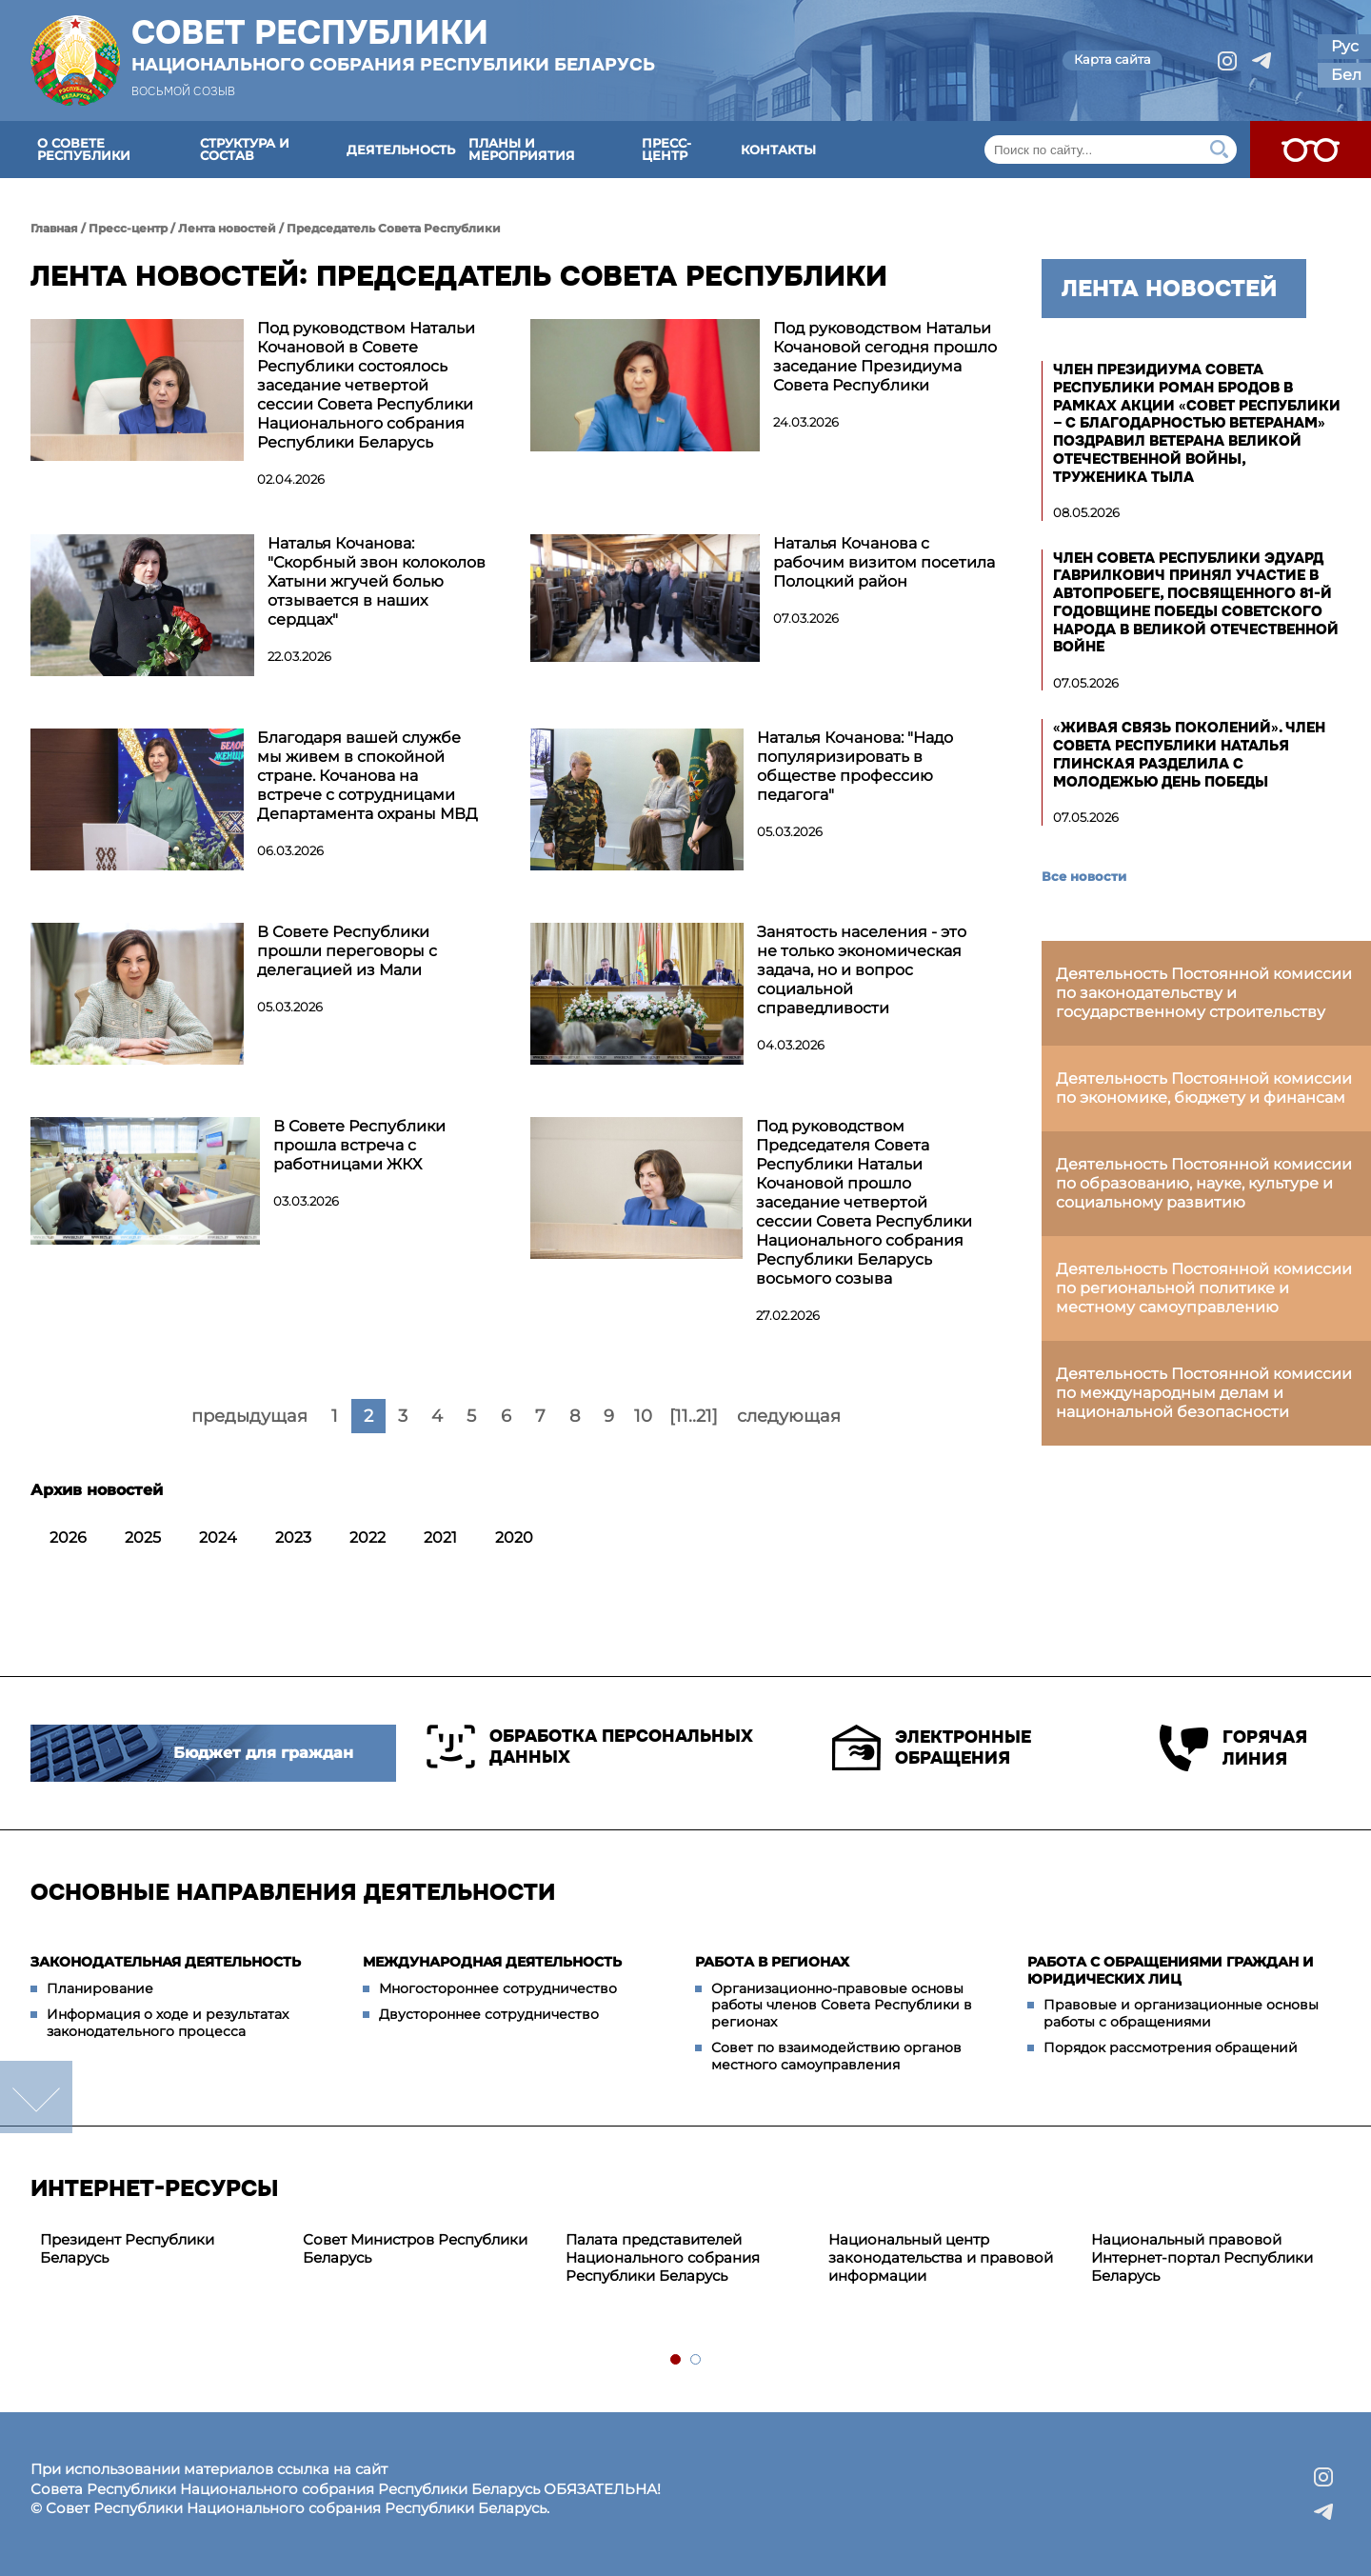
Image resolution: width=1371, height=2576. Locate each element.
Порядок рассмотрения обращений (1170, 2047)
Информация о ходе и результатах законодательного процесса (167, 2023)
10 (643, 1416)
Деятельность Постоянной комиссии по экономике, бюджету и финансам (1204, 1088)
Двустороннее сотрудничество (489, 2014)
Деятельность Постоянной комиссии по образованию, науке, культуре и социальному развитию (1204, 1183)
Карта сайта (1112, 59)
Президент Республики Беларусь (127, 2248)
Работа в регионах (772, 1961)
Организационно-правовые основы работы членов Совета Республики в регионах (841, 2005)
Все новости (1084, 876)
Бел (1346, 75)
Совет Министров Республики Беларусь (415, 2248)
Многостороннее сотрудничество (498, 1988)
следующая (789, 1416)
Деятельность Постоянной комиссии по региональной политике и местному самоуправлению (1204, 1288)
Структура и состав (244, 149)
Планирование (100, 1988)
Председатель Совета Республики (394, 228)
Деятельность (401, 149)
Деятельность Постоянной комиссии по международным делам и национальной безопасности (1204, 1393)
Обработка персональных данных (590, 1746)
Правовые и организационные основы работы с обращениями (1181, 2013)
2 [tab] (696, 2360)
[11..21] (693, 1416)
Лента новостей (227, 228)
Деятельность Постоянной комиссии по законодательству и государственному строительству (1204, 993)
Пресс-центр (666, 149)
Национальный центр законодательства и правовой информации (940, 2257)
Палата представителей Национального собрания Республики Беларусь (663, 2257)
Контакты (778, 149)
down (36, 2097)
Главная (54, 228)
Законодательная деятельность (165, 1961)
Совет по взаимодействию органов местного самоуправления (836, 2056)
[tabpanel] (161, 2249)
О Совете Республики (83, 149)
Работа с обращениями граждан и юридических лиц (1170, 1970)
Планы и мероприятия (521, 149)
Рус (1345, 46)
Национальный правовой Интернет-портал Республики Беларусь (1202, 2257)
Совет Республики (393, 44)
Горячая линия (1233, 1748)
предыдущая (249, 1416)
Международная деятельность (492, 1961)
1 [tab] (676, 2360)
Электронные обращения (931, 1747)
